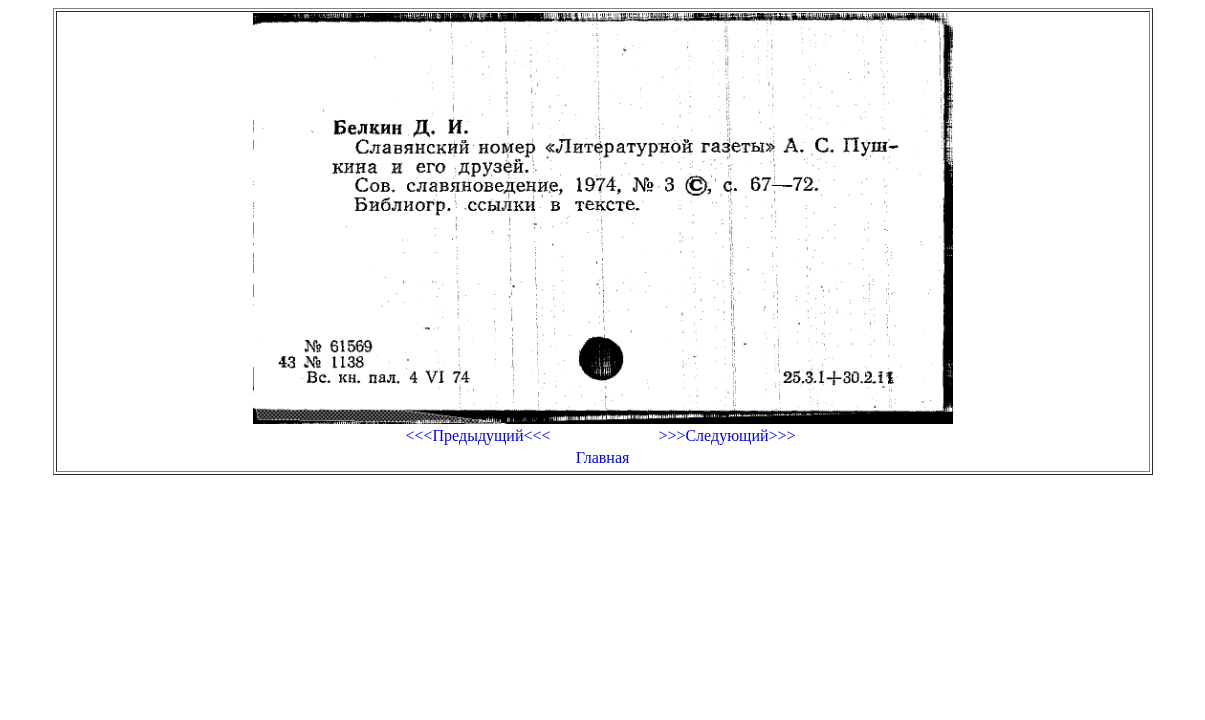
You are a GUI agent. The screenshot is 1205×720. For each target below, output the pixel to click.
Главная (603, 457)
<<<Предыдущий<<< (477, 435)
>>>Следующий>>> (726, 435)
